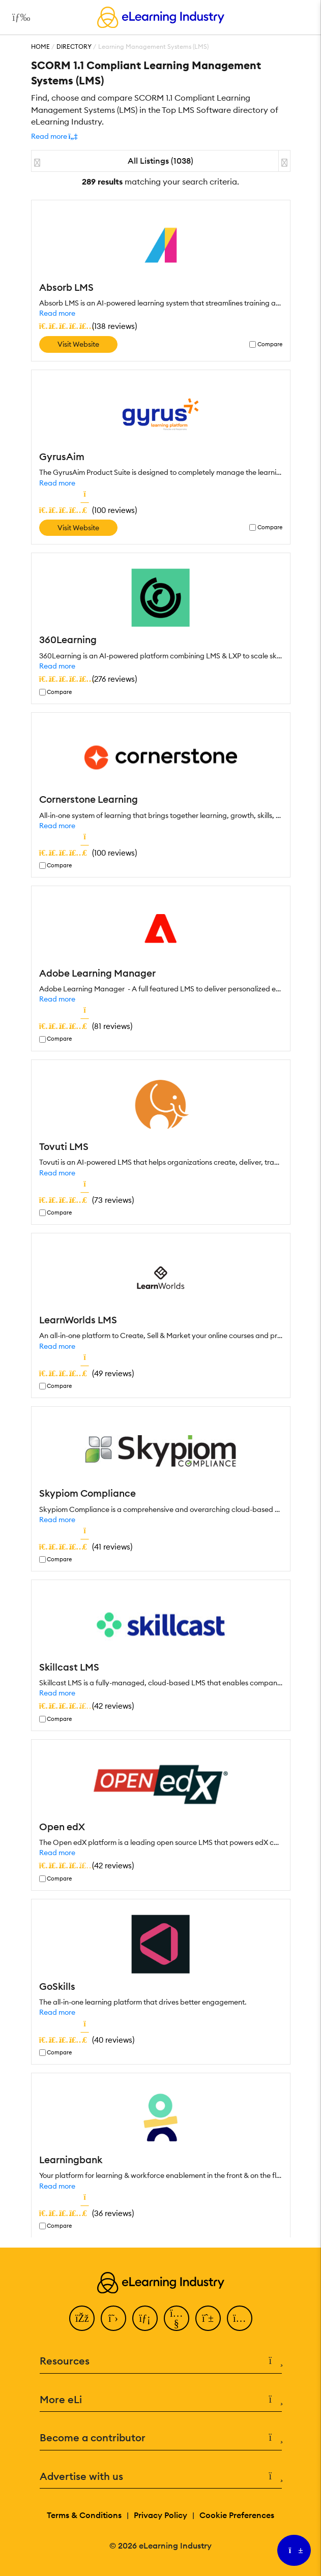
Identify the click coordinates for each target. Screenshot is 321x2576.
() (88, 326)
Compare (269, 344)
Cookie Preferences (236, 2515)
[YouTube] (176, 2318)
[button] (54, 136)
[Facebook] (82, 2318)
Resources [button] (161, 2361)
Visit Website (78, 344)
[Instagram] (239, 2318)
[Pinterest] (208, 2318)
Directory (74, 46)
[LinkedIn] (145, 2318)
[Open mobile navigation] (18, 17)
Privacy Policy (160, 2515)
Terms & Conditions (84, 2515)
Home (40, 46)
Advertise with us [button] (161, 2476)
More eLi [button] (161, 2400)
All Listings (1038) (160, 161)
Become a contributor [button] (161, 2438)
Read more (57, 313)
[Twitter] (113, 2318)
